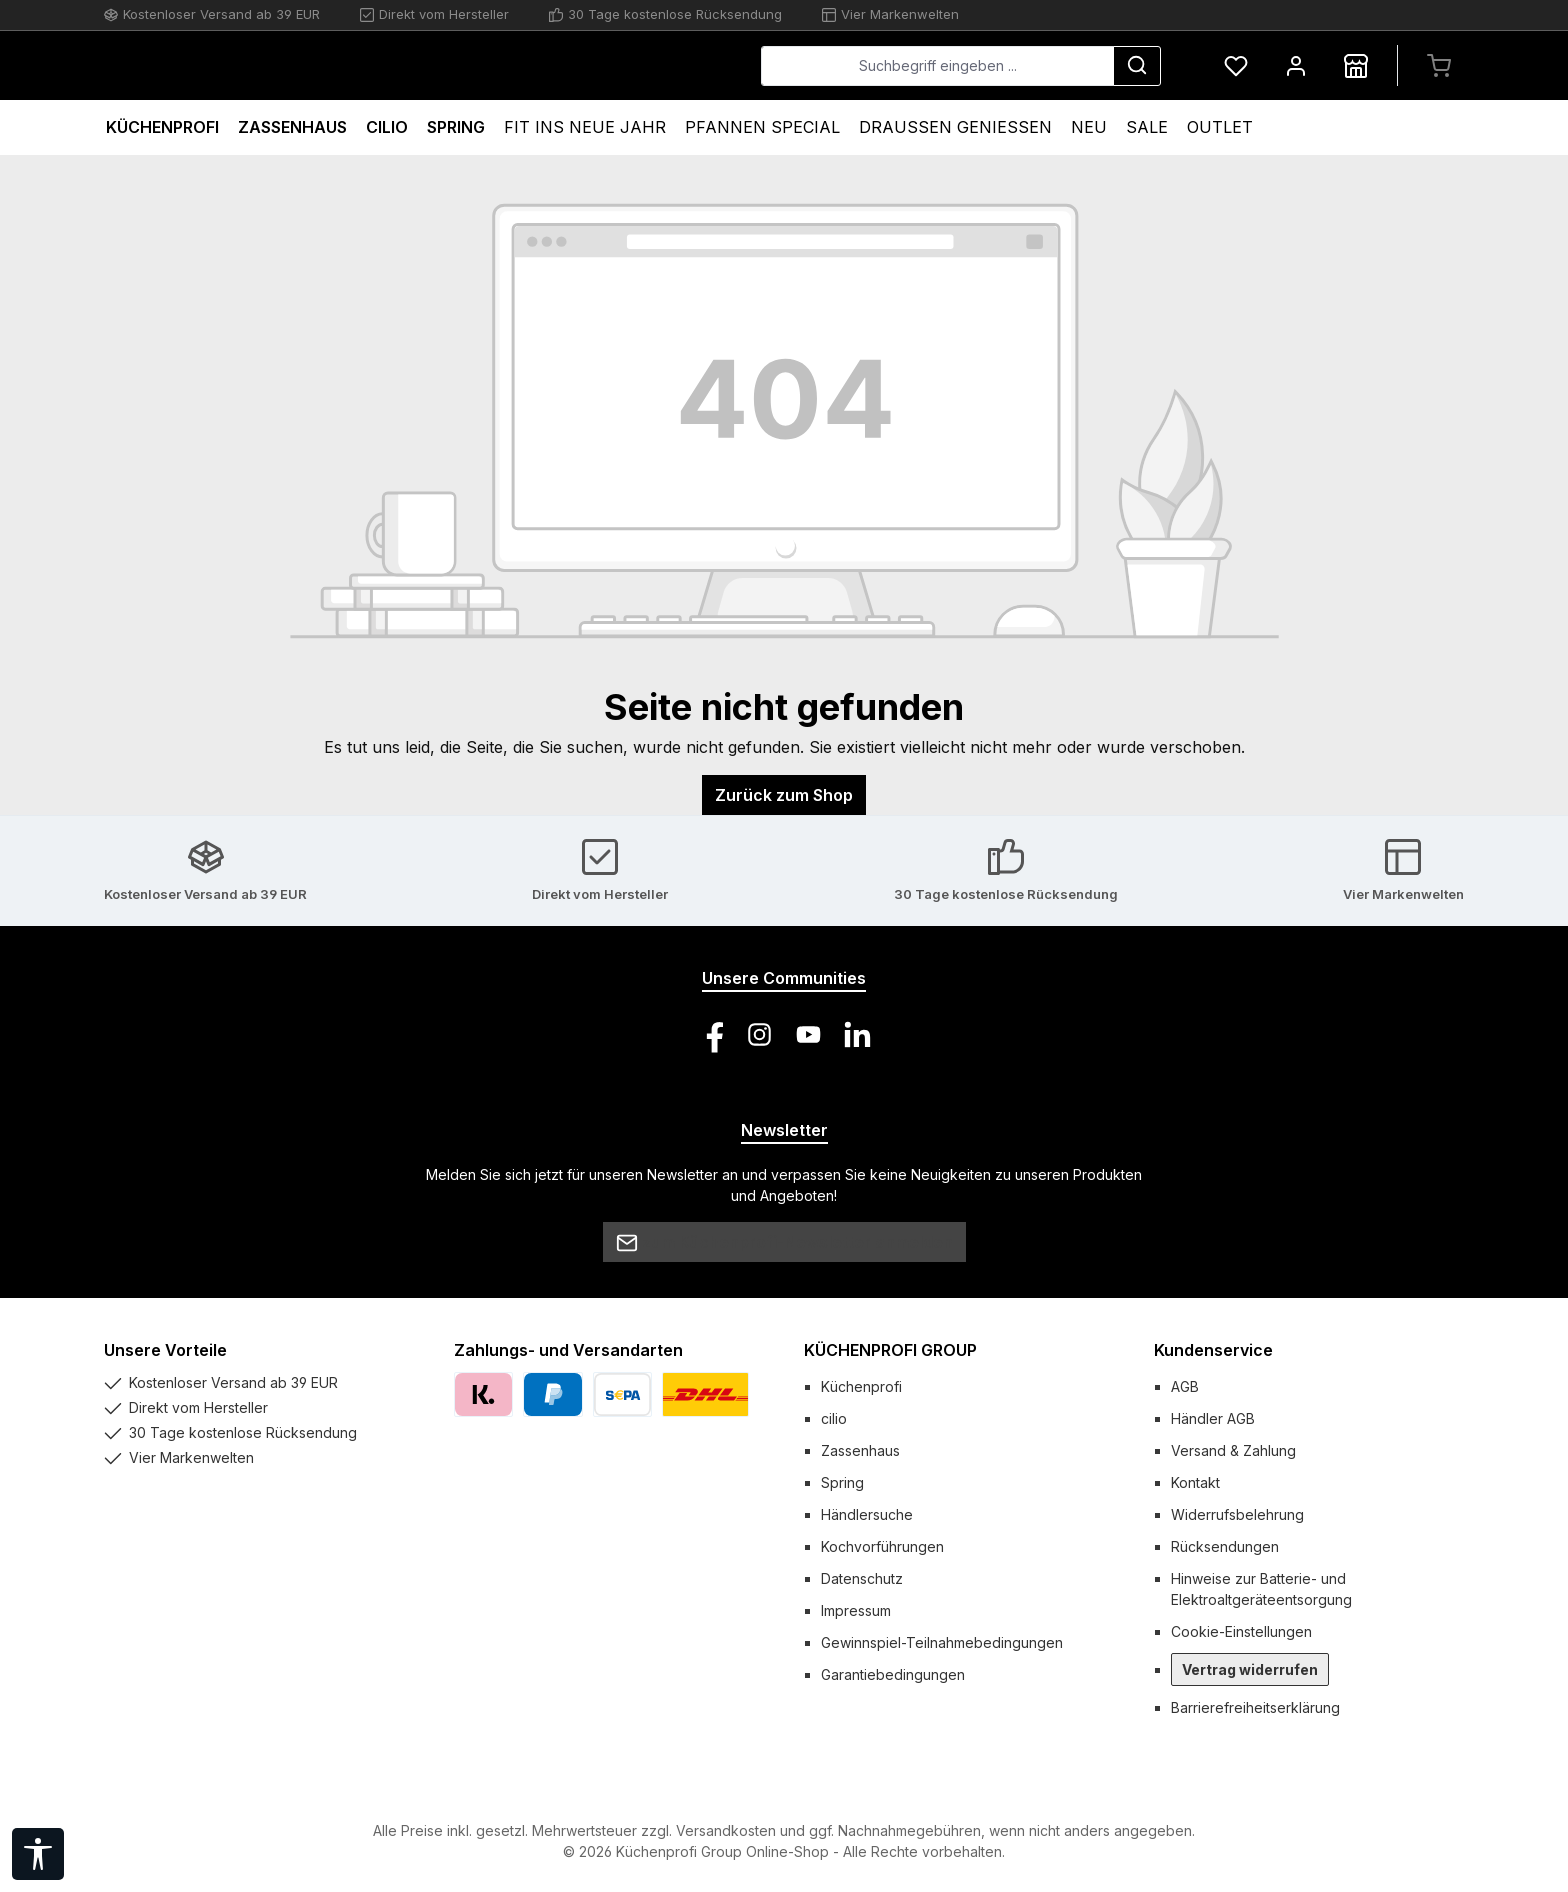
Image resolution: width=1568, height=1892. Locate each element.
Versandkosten (726, 1830)
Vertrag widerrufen (1250, 1669)
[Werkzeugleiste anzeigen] (38, 1854)
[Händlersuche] (1356, 65)
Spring (842, 1482)
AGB (1185, 1386)
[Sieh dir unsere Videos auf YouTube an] (808, 1034)
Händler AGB (1213, 1418)
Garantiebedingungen (893, 1674)
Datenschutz (862, 1578)
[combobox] (937, 66)
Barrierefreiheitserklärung (1255, 1707)
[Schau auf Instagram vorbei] (759, 1034)
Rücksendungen (1225, 1546)
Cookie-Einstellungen (1241, 1631)
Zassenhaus (860, 1450)
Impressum (856, 1610)
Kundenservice (1213, 1350)
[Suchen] (1137, 66)
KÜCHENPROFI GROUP (890, 1350)
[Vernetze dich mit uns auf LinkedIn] (857, 1034)
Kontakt (1195, 1482)
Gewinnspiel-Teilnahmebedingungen (942, 1642)
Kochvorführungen (882, 1546)
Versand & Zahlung (1233, 1450)
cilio (834, 1418)
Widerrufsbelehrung (1237, 1514)
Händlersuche (867, 1514)
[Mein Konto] (1296, 65)
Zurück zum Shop (784, 795)
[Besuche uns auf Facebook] (710, 1034)
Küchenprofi (861, 1386)
